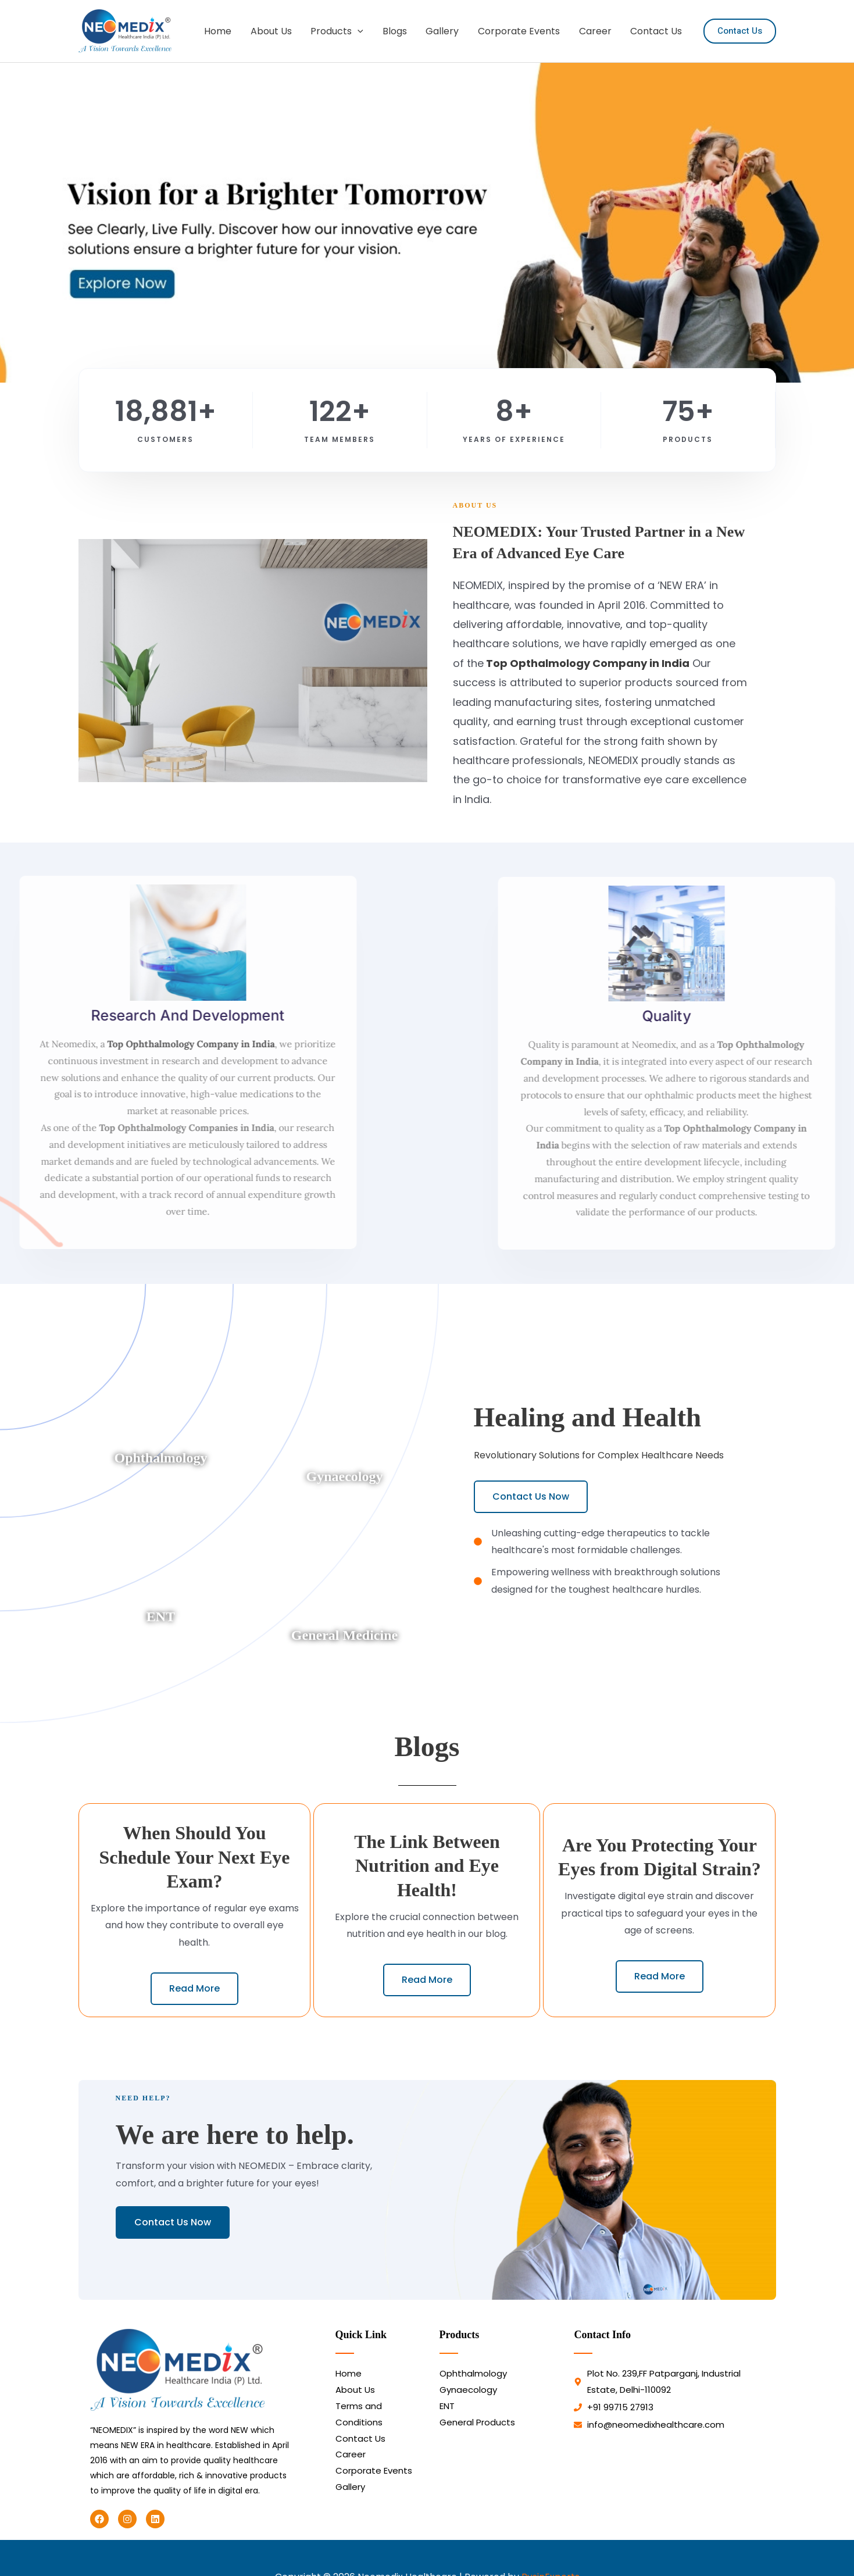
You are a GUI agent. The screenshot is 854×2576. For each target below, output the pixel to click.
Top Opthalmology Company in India (586, 663)
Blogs (396, 31)
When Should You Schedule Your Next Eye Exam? (194, 1857)
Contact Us (657, 31)
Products (339, 31)
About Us (273, 31)
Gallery (443, 31)
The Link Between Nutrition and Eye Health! (427, 1865)
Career (596, 31)
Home (220, 31)
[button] (360, 31)
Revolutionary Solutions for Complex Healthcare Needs (599, 1455)
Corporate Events (520, 31)
